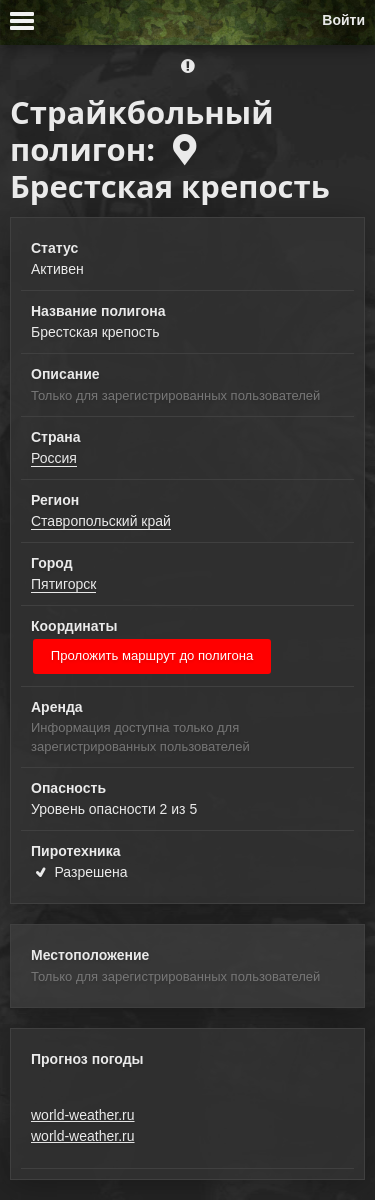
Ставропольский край (101, 521)
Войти (343, 20)
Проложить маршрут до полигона (152, 655)
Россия (54, 458)
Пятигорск (63, 584)
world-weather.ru (83, 1115)
